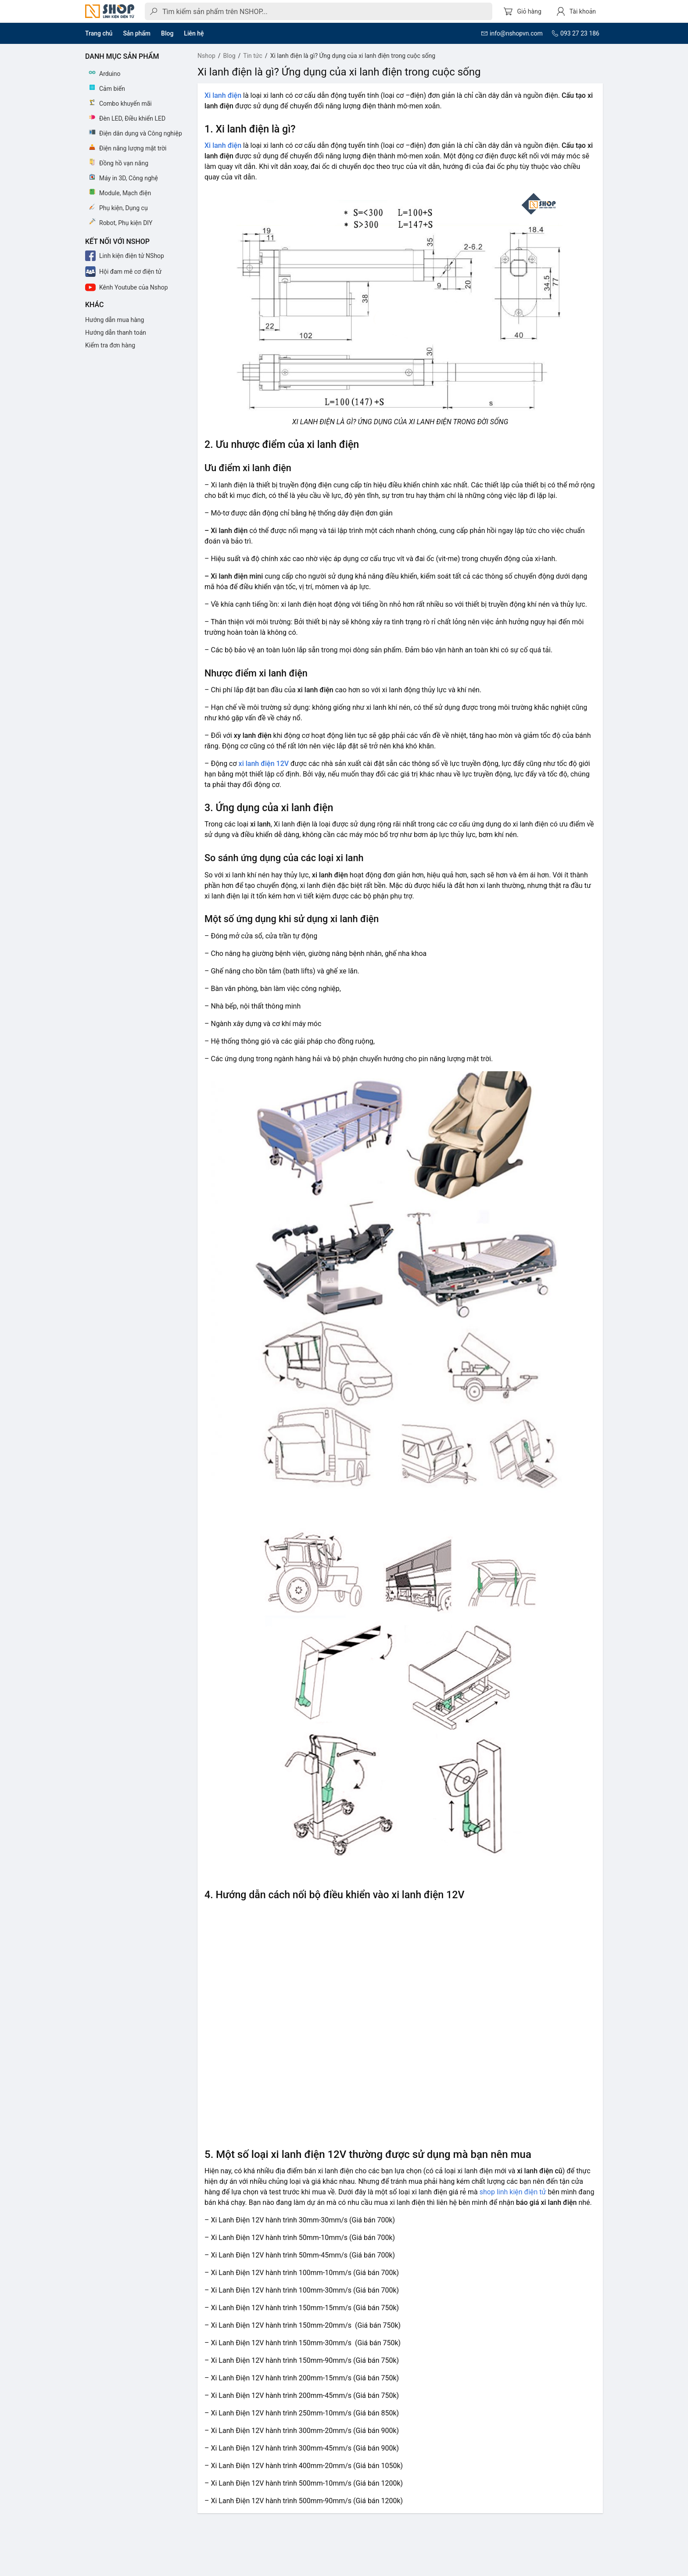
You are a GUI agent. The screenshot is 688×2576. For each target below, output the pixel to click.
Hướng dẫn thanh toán (115, 332)
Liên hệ (194, 33)
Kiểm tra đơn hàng (110, 345)
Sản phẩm (136, 33)
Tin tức (252, 55)
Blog (167, 33)
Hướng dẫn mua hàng (114, 319)
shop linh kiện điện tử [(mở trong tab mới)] (513, 2192)
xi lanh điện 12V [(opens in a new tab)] (264, 763)
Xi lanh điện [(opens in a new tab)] (222, 95)
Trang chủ (98, 33)
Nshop (206, 55)
